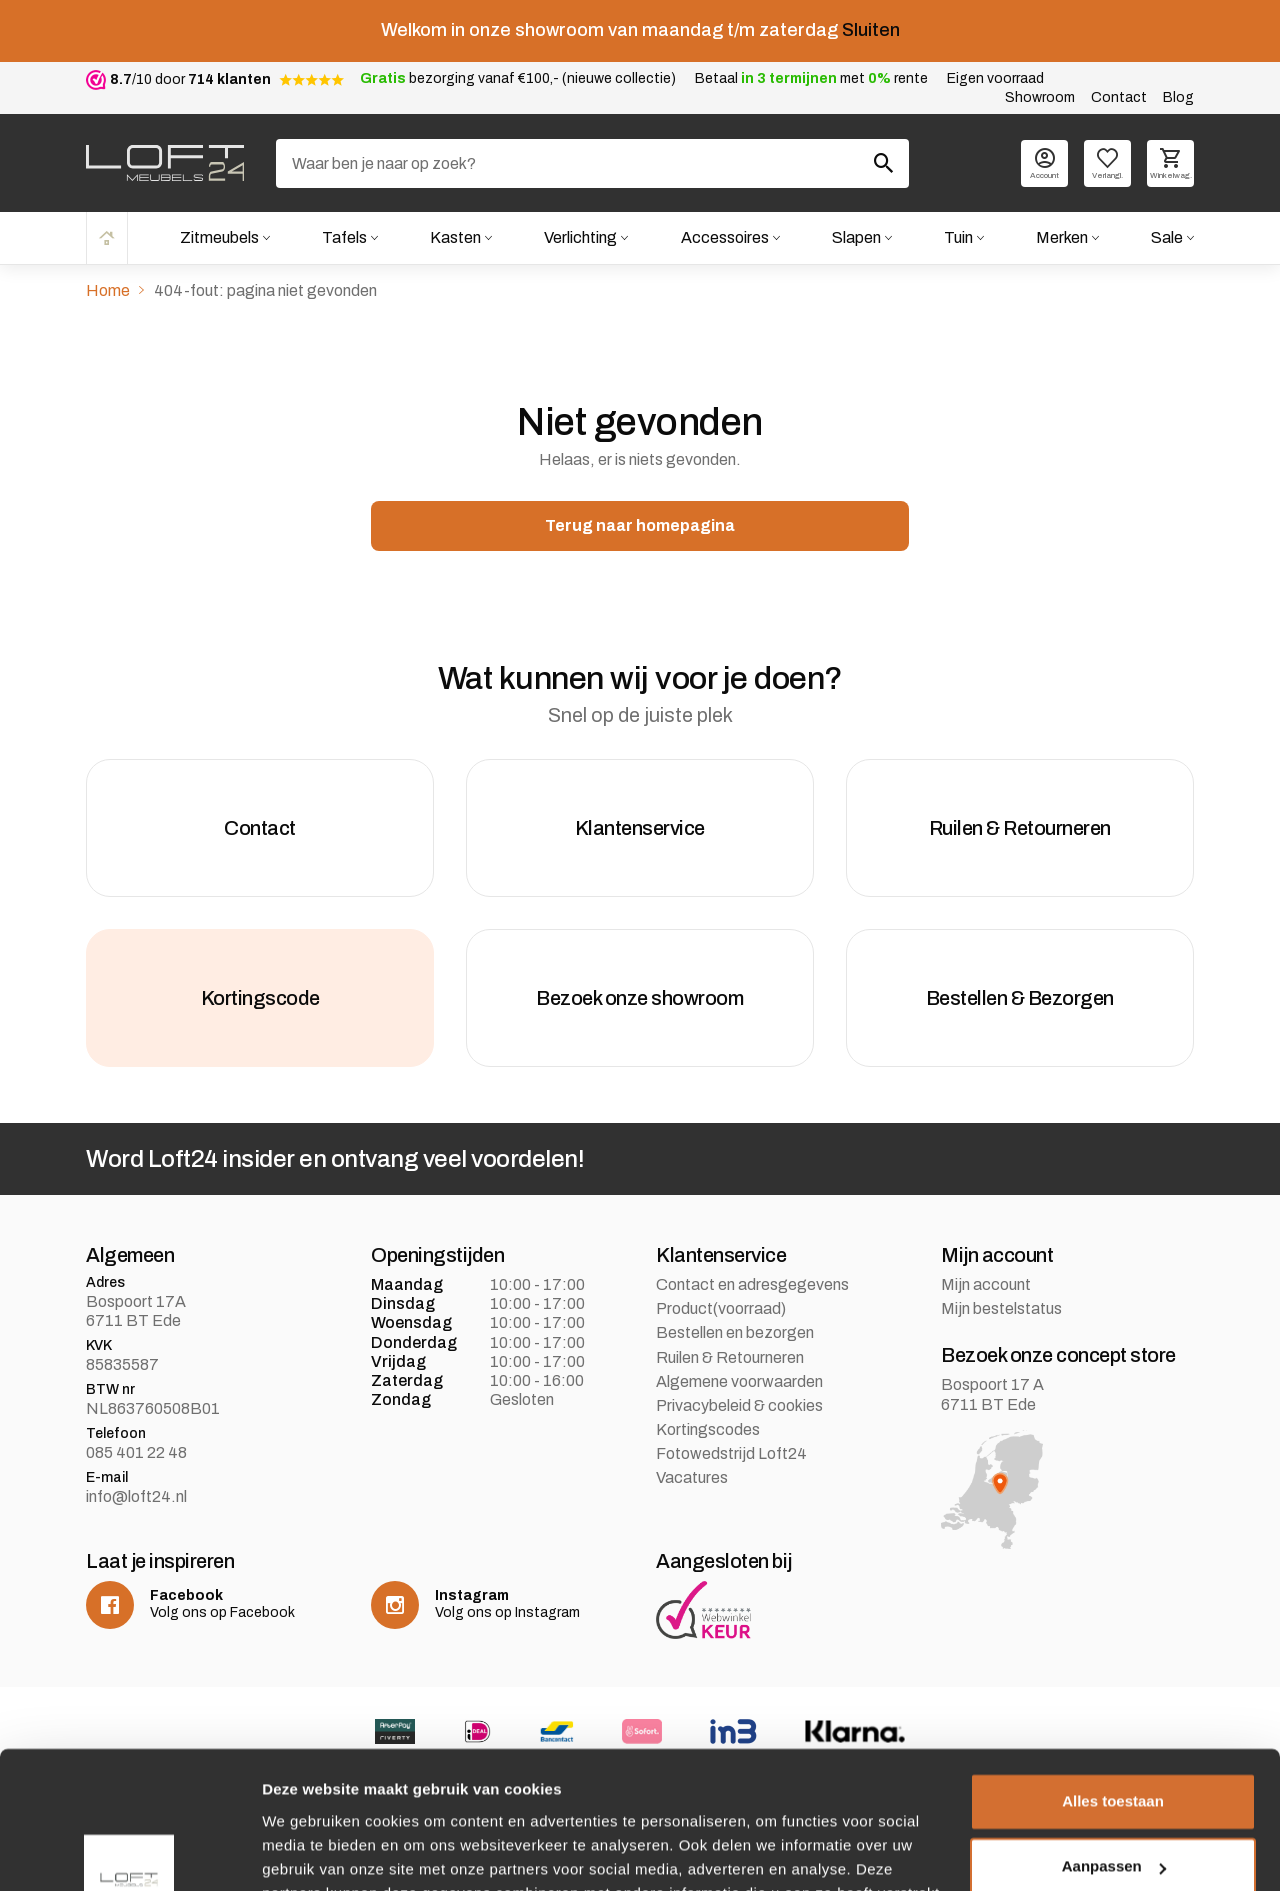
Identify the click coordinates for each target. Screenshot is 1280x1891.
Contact (1119, 97)
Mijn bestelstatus (1001, 1308)
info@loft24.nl (136, 1496)
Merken (1062, 237)
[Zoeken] (592, 163)
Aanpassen (1114, 1745)
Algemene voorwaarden (739, 1381)
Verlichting (580, 237)
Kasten (455, 237)
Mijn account (986, 1284)
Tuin (958, 237)
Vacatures (692, 1477)
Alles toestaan (1113, 1680)
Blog (1178, 97)
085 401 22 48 (136, 1452)
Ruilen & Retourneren (730, 1357)
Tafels (344, 237)
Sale (1167, 237)
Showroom (1040, 97)
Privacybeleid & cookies (739, 1405)
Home (107, 237)
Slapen (856, 237)
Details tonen (309, 1851)
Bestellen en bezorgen (735, 1332)
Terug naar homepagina (640, 525)
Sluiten (871, 30)
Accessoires (725, 237)
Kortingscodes (708, 1429)
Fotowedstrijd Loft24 (731, 1453)
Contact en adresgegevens (752, 1284)
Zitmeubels (219, 237)
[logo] (165, 163)
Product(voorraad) (721, 1308)
